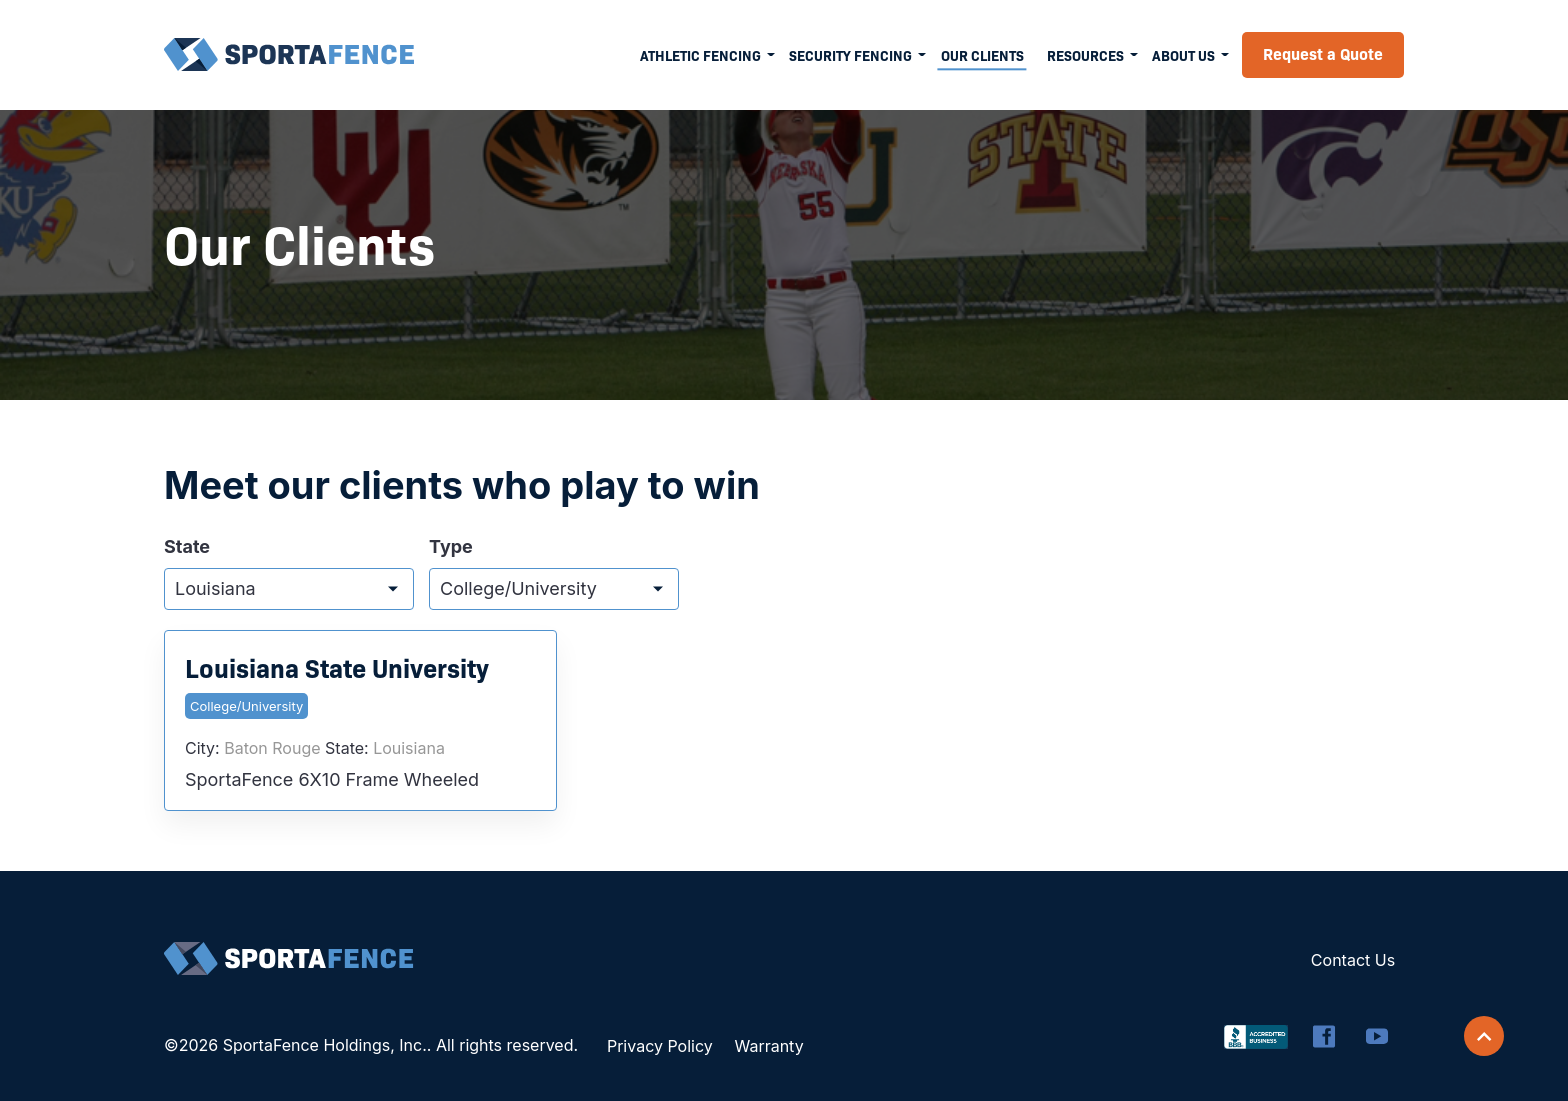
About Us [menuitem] (1183, 55)
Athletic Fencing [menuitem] (700, 55)
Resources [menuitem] (1085, 55)
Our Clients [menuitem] (982, 55)
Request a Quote (1323, 53)
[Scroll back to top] (1484, 1036)
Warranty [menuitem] (768, 1046)
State (187, 547)
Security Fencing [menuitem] (850, 55)
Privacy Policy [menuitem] (660, 1046)
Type (451, 547)
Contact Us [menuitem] (1353, 960)
